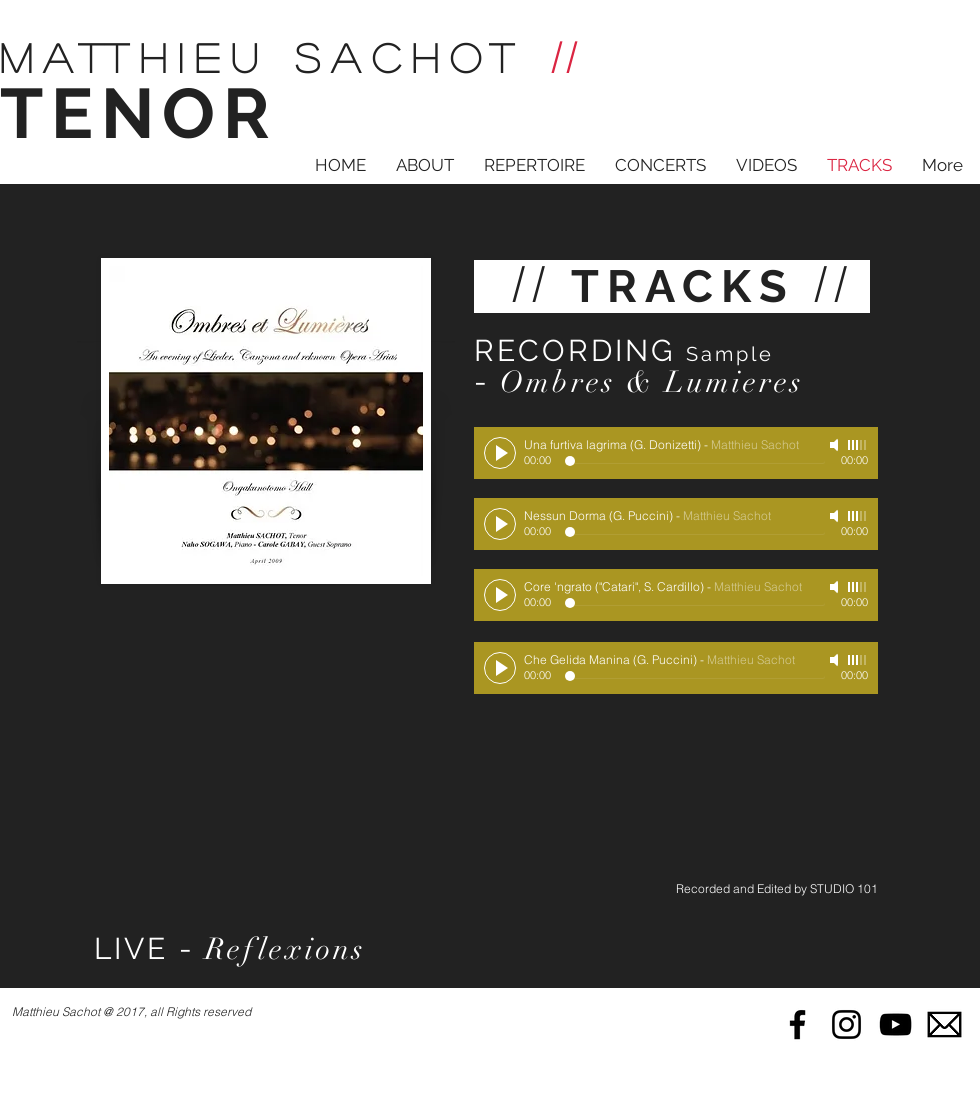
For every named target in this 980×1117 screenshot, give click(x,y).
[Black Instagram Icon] (846, 1024)
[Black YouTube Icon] (895, 1024)
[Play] (500, 453)
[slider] (858, 445)
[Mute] (836, 445)
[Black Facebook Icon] (797, 1024)
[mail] (944, 1024)
